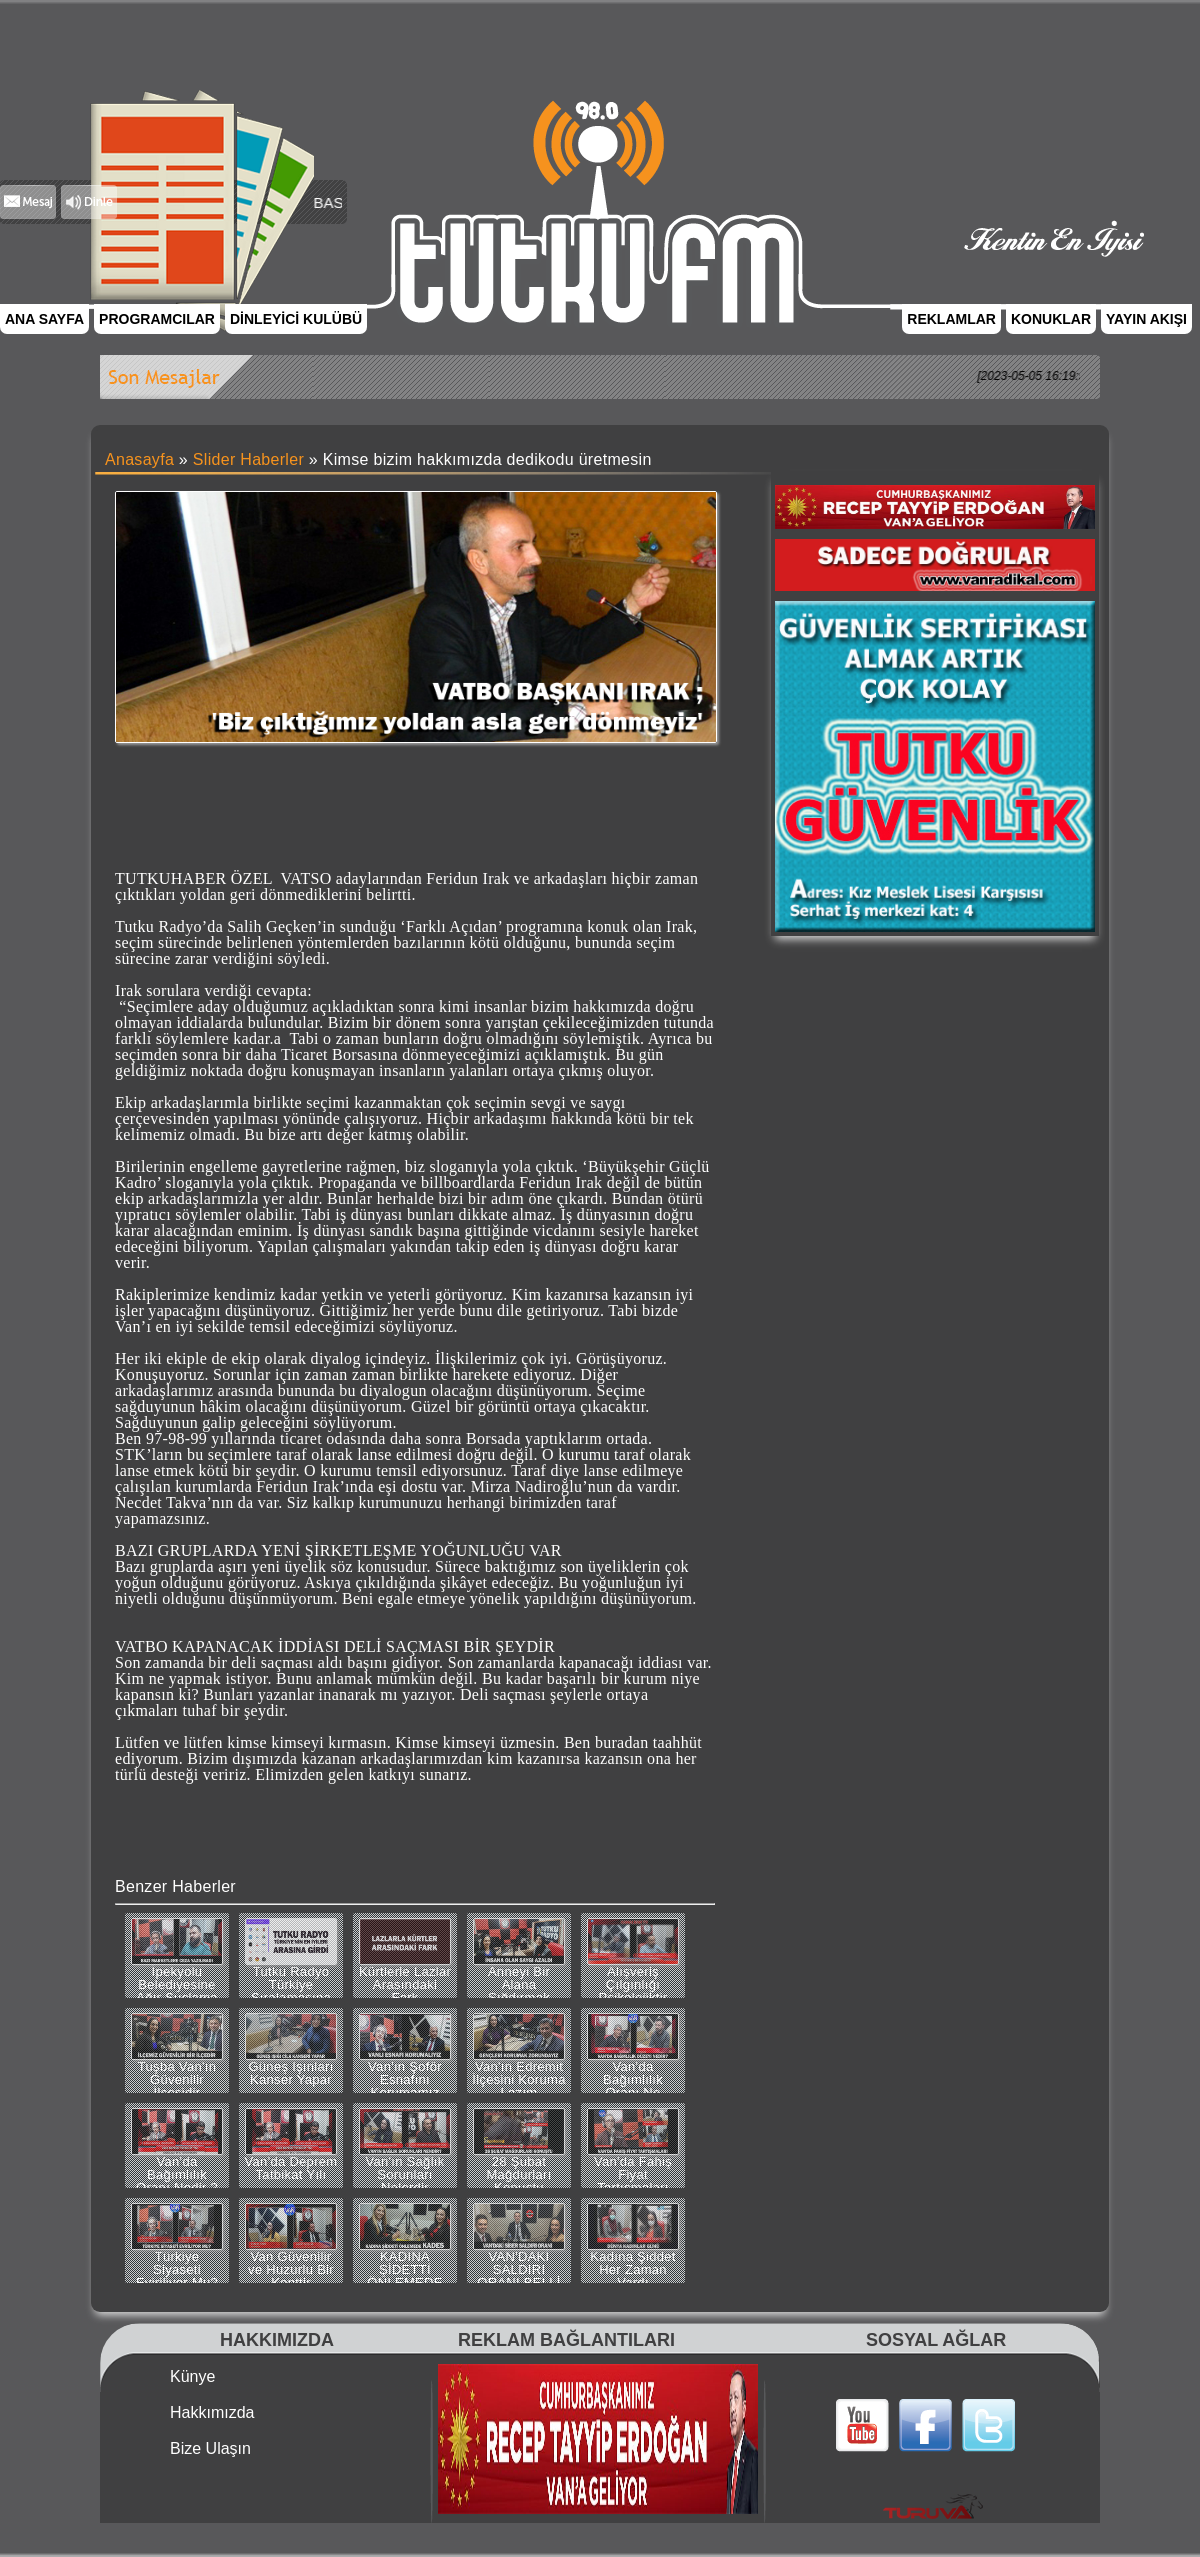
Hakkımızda (212, 2413)
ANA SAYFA (44, 319)
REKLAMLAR (951, 319)
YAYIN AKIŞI (1146, 319)
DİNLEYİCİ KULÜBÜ (296, 319)
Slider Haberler (248, 459)
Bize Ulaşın (210, 2449)
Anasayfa (139, 459)
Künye (192, 2377)
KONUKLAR (1051, 319)
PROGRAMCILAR (157, 319)
